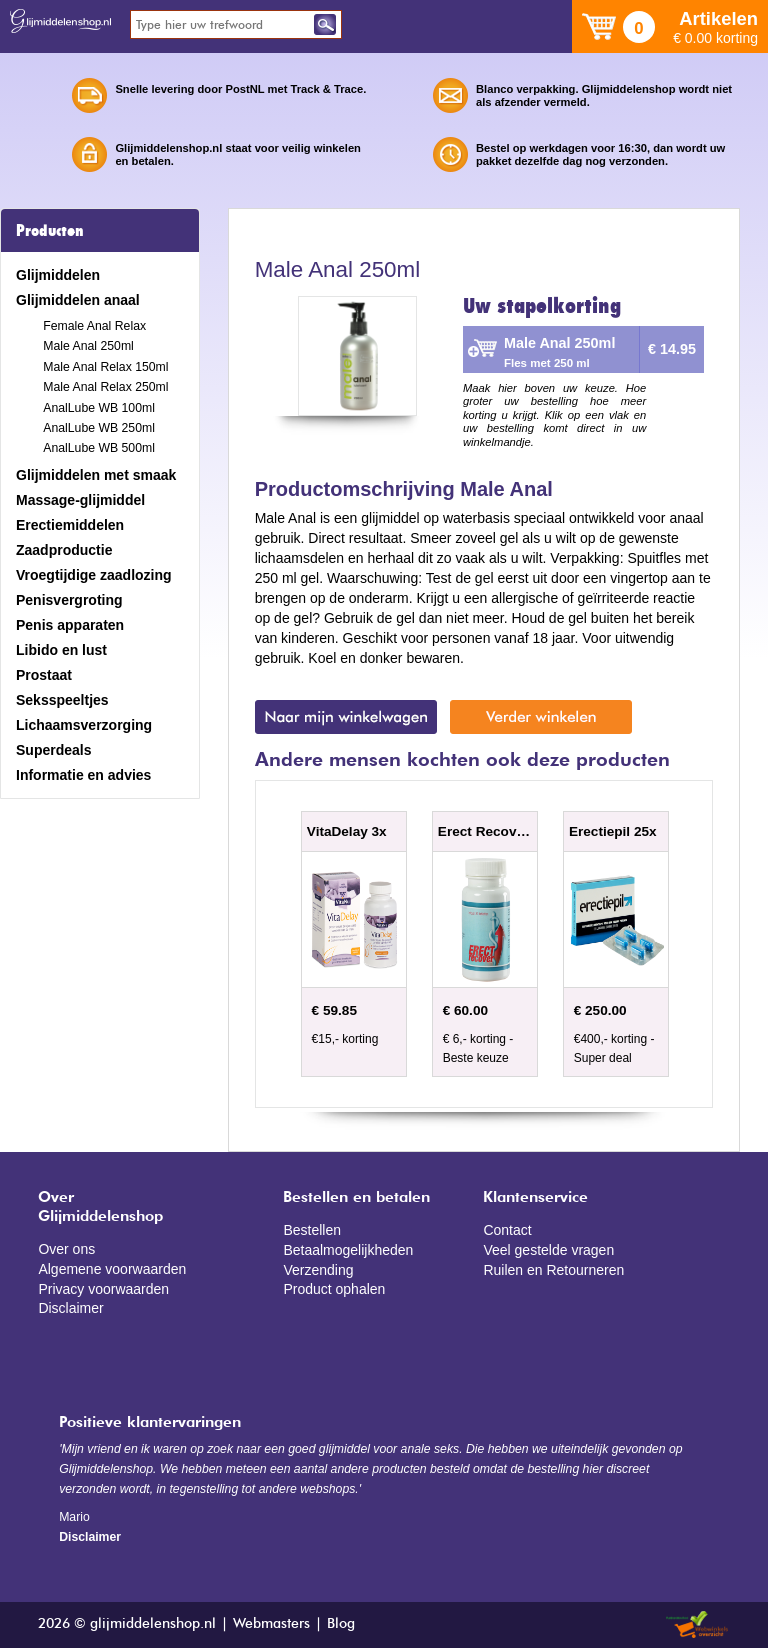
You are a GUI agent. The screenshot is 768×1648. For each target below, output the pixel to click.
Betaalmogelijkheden (348, 1250)
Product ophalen (334, 1289)
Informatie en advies (83, 775)
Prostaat (44, 675)
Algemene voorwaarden (112, 1269)
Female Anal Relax (94, 326)
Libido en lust (61, 650)
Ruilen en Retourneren (553, 1270)
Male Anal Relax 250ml (105, 387)
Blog (341, 1624)
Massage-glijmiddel (80, 500)
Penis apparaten (70, 625)
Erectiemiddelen (70, 525)
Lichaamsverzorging (84, 725)
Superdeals (53, 750)
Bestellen (312, 1230)
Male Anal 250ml (88, 346)
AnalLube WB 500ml (99, 448)
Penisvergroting (69, 600)
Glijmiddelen (58, 275)
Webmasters (271, 1624)
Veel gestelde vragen (548, 1250)
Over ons (66, 1249)
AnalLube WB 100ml (99, 408)
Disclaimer (70, 1308)
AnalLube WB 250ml (99, 428)
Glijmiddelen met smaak (96, 475)
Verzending (318, 1270)
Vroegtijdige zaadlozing (94, 575)
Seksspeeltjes (62, 700)
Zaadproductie (64, 550)
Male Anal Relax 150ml (105, 367)
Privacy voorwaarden (103, 1289)
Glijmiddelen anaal (78, 300)
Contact (507, 1230)
